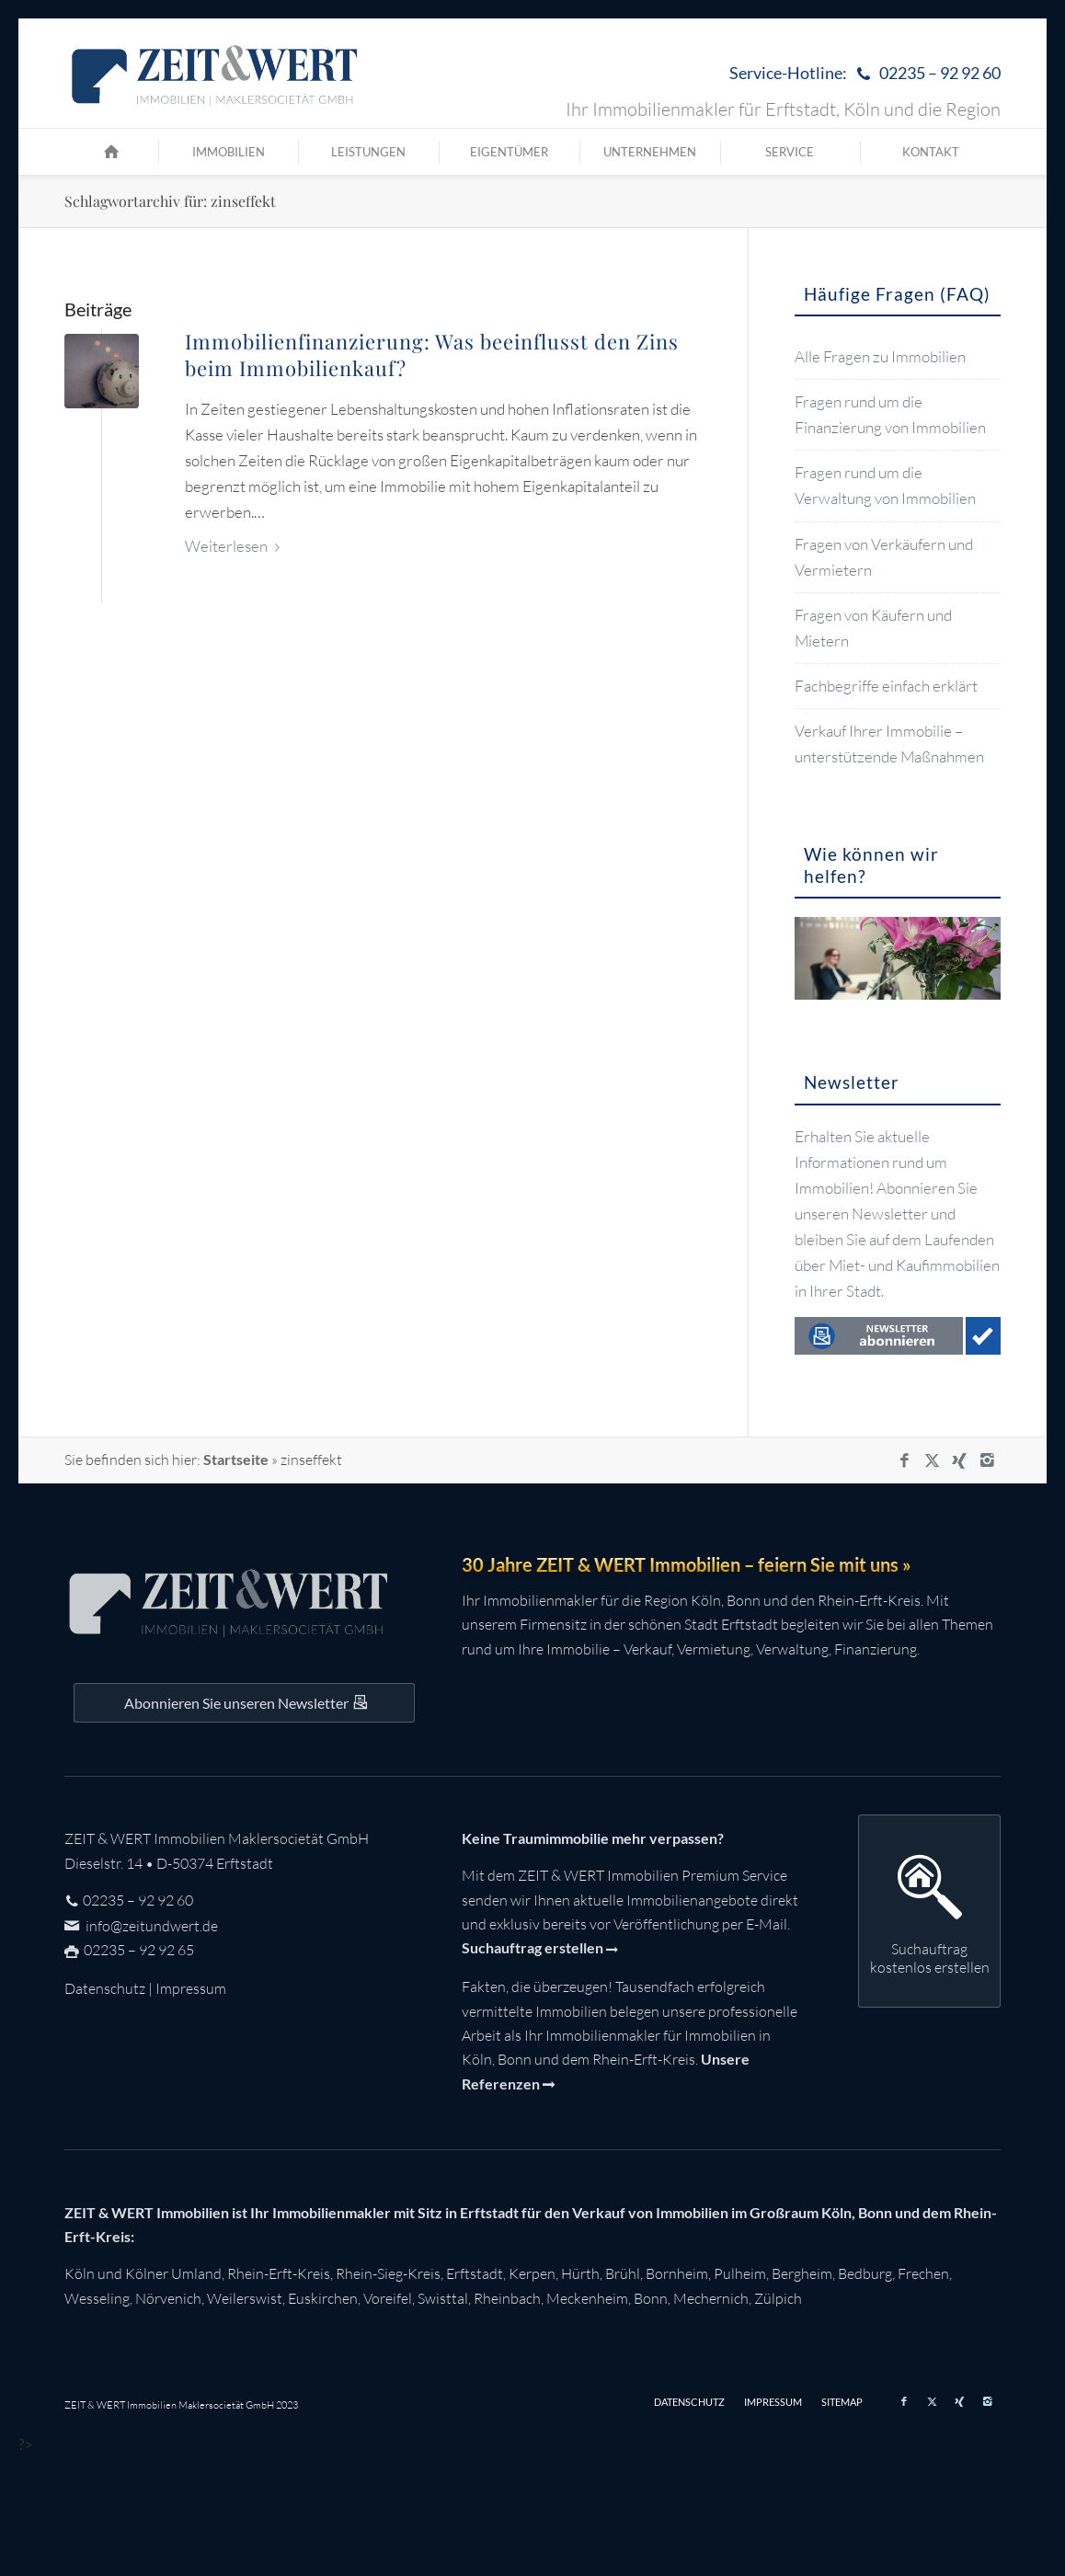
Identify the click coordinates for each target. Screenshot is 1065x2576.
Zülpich (778, 2298)
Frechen (923, 2273)
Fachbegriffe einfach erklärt (886, 685)
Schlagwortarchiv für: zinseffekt (170, 201)
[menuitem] (860, 74)
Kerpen (532, 2273)
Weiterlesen (236, 545)
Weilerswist (244, 2298)
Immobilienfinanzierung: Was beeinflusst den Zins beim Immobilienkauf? (432, 354)
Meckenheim (587, 2298)
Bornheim (677, 2273)
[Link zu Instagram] (987, 1460)
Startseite (236, 1459)
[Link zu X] (931, 1460)
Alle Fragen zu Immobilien (880, 356)
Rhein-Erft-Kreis (278, 2273)
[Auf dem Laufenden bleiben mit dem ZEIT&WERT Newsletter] (244, 1702)
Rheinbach (507, 2298)
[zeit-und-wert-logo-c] (214, 73)
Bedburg (865, 2273)
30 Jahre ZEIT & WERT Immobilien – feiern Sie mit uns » (686, 1564)
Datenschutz (104, 1988)
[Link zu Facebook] (904, 1460)
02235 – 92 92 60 (138, 1900)
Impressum (190, 1988)
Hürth (580, 2273)
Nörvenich (168, 2298)
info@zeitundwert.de (150, 1926)
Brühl (622, 2273)
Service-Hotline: (865, 74)
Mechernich (711, 2298)
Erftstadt (474, 2273)
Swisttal (443, 2298)
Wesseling (97, 2298)
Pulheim (740, 2273)
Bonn (651, 2298)
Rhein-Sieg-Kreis (388, 2273)
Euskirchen (323, 2298)
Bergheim (802, 2273)
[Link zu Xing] (959, 1460)
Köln (79, 2273)
